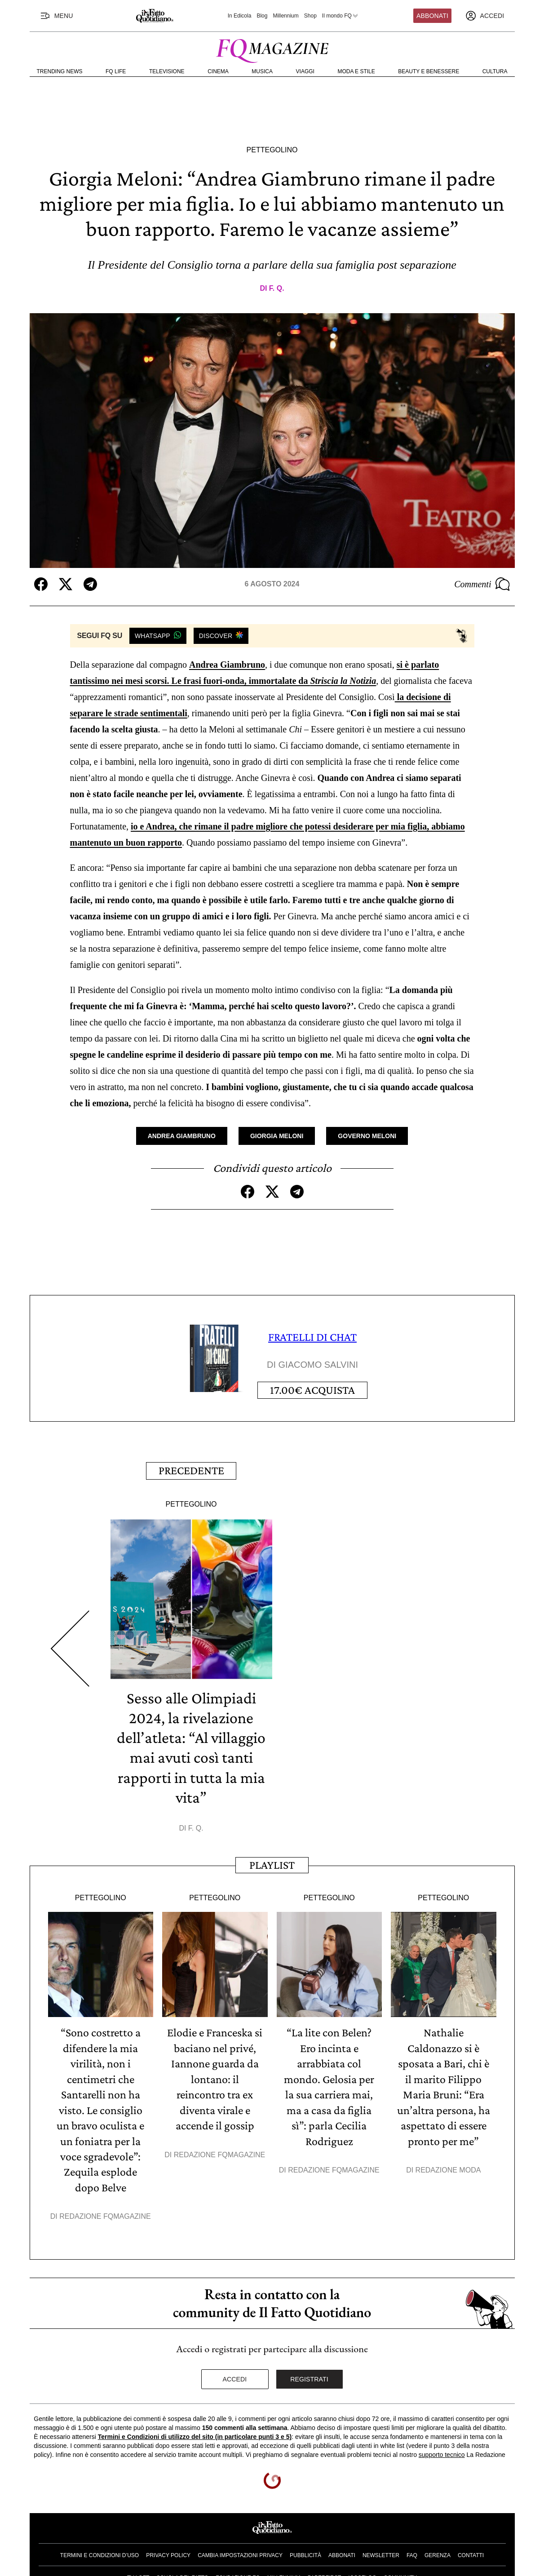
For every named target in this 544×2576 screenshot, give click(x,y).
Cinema (218, 71)
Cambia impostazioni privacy (240, 2550)
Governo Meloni (367, 1135)
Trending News (60, 71)
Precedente (191, 1469)
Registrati (309, 2373)
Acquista (312, 1389)
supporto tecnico (442, 2449)
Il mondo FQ (340, 15)
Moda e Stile (356, 71)
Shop (310, 15)
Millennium (285, 15)
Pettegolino (272, 150)
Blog (262, 15)
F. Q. (276, 288)
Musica (262, 71)
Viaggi (305, 71)
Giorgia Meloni (276, 1135)
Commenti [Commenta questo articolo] (482, 584)
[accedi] (484, 15)
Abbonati (432, 15)
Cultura (495, 71)
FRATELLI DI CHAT (312, 1336)
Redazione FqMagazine (105, 2211)
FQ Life (116, 71)
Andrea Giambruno (227, 664)
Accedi (235, 2373)
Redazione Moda (448, 2165)
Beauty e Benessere (428, 71)
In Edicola (240, 15)
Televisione (167, 71)
